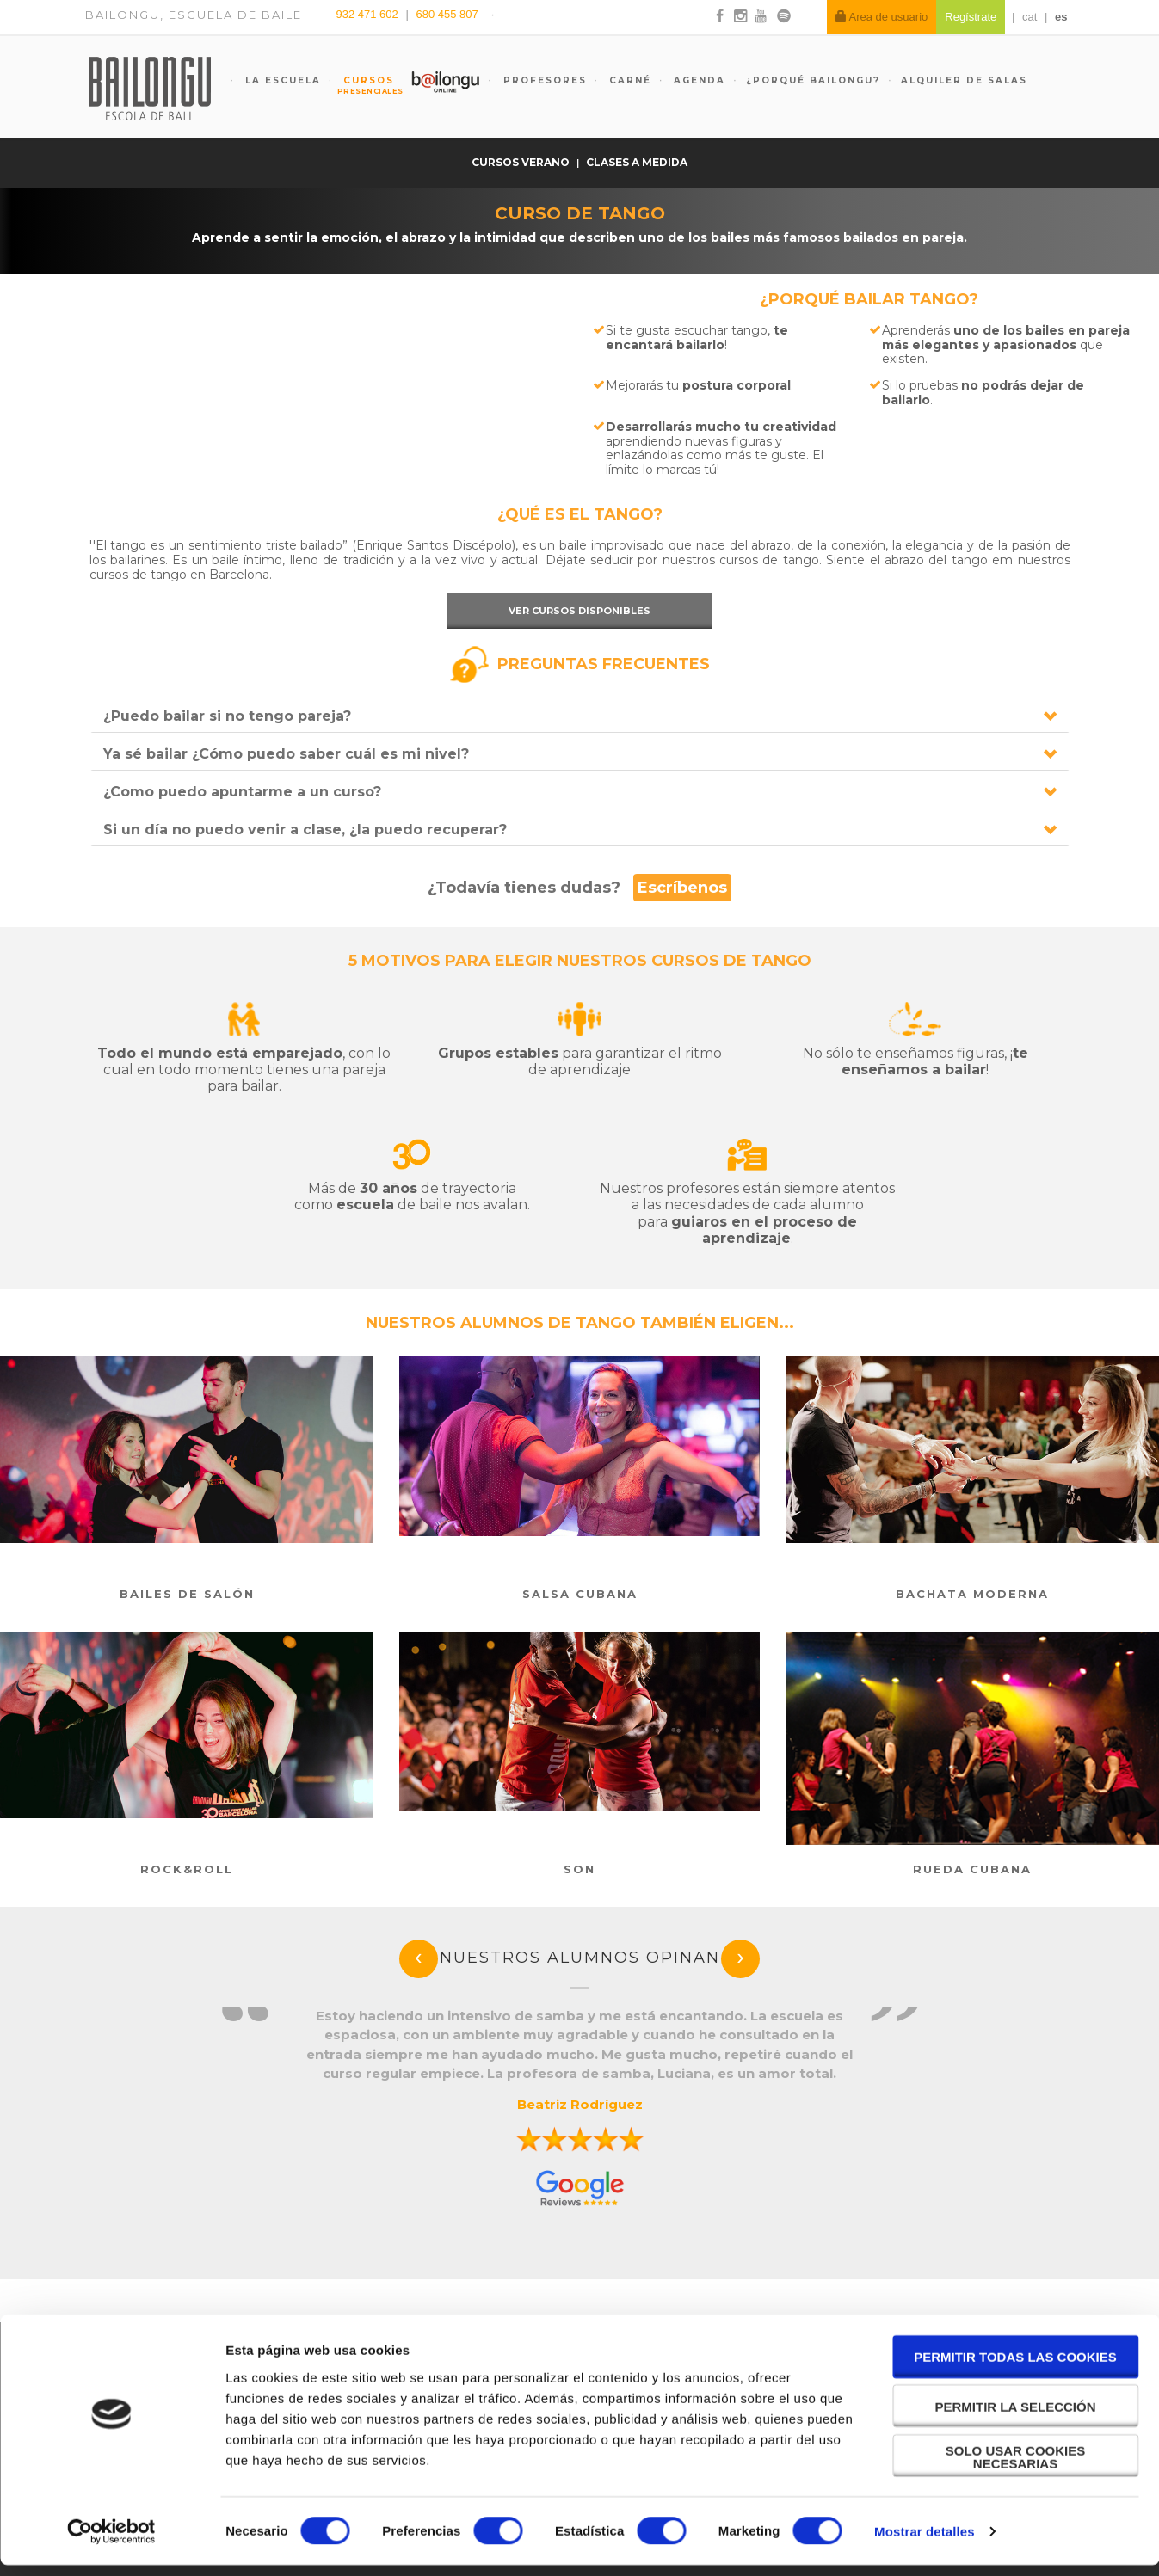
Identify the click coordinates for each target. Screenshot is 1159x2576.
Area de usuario (881, 16)
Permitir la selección (1015, 2417)
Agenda (697, 80)
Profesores (543, 80)
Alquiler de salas (964, 80)
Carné (628, 80)
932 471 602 (369, 14)
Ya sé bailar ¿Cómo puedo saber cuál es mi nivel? (286, 754)
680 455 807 (447, 14)
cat (1029, 16)
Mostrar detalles (924, 2542)
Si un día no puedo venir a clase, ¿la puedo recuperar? (305, 829)
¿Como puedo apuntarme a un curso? (242, 792)
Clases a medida (636, 162)
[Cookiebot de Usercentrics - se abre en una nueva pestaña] (111, 2542)
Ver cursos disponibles (579, 611)
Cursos (361, 85)
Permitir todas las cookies (1015, 2368)
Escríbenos (682, 887)
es (1061, 16)
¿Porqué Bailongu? (813, 80)
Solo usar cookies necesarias (1016, 2467)
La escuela (281, 80)
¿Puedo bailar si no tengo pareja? (227, 716)
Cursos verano (522, 162)
